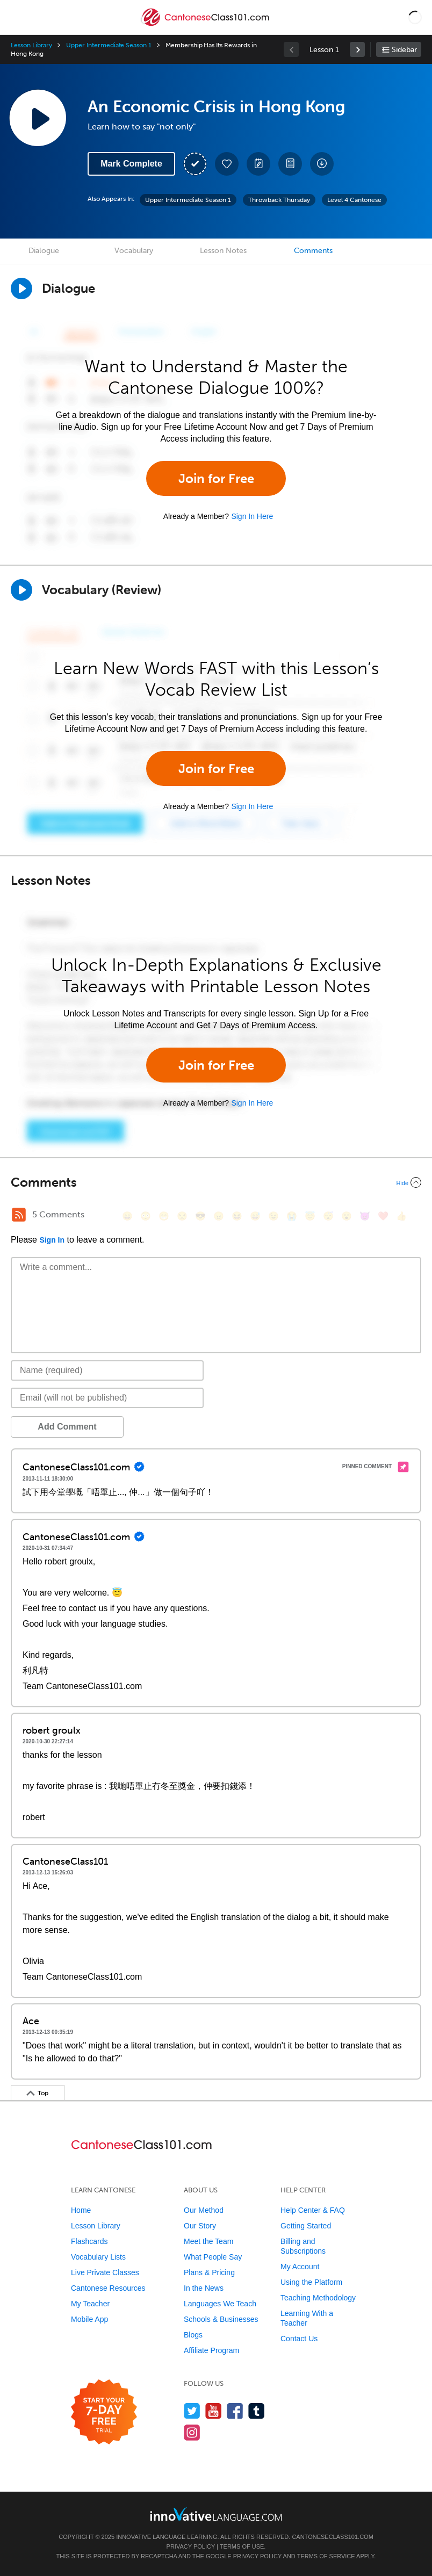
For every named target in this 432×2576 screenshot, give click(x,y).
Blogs (193, 2334)
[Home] (206, 25)
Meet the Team (208, 2241)
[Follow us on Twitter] (192, 2410)
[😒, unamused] (182, 1216)
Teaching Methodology (318, 2297)
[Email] (107, 1398)
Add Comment (67, 1426)
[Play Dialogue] (21, 288)
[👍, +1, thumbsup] (401, 1216)
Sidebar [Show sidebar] (404, 49)
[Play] (21, 590)
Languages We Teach (220, 2303)
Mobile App (89, 2319)
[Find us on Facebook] (235, 2410)
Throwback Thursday (279, 200)
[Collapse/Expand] (216, 1182)
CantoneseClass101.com (332, 2537)
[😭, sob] (292, 1216)
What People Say (213, 2257)
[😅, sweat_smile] (255, 1216)
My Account (299, 2266)
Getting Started (305, 2225)
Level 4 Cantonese (354, 200)
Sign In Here (252, 516)
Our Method (204, 2210)
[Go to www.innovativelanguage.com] (216, 2514)
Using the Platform (311, 2282)
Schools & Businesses (221, 2319)
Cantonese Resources (108, 2288)
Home (81, 2210)
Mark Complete (131, 163)
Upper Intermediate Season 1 (109, 45)
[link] (357, 49)
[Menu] (17, 17)
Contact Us (299, 2338)
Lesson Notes (223, 250)
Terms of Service (326, 2556)
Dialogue (43, 250)
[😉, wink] (273, 1216)
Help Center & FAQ (312, 2210)
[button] (415, 17)
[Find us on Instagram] (192, 2432)
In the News (204, 2288)
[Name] (107, 1370)
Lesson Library (31, 45)
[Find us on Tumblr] (256, 2410)
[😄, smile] (127, 1216)
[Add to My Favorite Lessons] (227, 164)
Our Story (200, 2225)
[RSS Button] (19, 1215)
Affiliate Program (211, 2350)
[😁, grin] (164, 1216)
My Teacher (90, 2303)
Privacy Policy (191, 2546)
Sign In (51, 1240)
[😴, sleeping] (328, 1216)
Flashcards (89, 2241)
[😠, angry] (219, 1216)
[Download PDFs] (290, 164)
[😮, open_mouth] (346, 1216)
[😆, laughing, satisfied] (237, 1216)
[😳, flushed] (145, 1216)
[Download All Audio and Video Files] (322, 164)
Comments (313, 250)
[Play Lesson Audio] (37, 117)
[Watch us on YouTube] (213, 2410)
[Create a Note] (258, 164)
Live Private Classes (105, 2272)
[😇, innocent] (310, 1216)
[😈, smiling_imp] (365, 1216)
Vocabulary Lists (98, 2257)
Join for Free (216, 478)
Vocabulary (133, 250)
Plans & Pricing (209, 2272)
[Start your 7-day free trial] (104, 2412)
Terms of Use (242, 2546)
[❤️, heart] (383, 1216)
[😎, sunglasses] (200, 1216)
